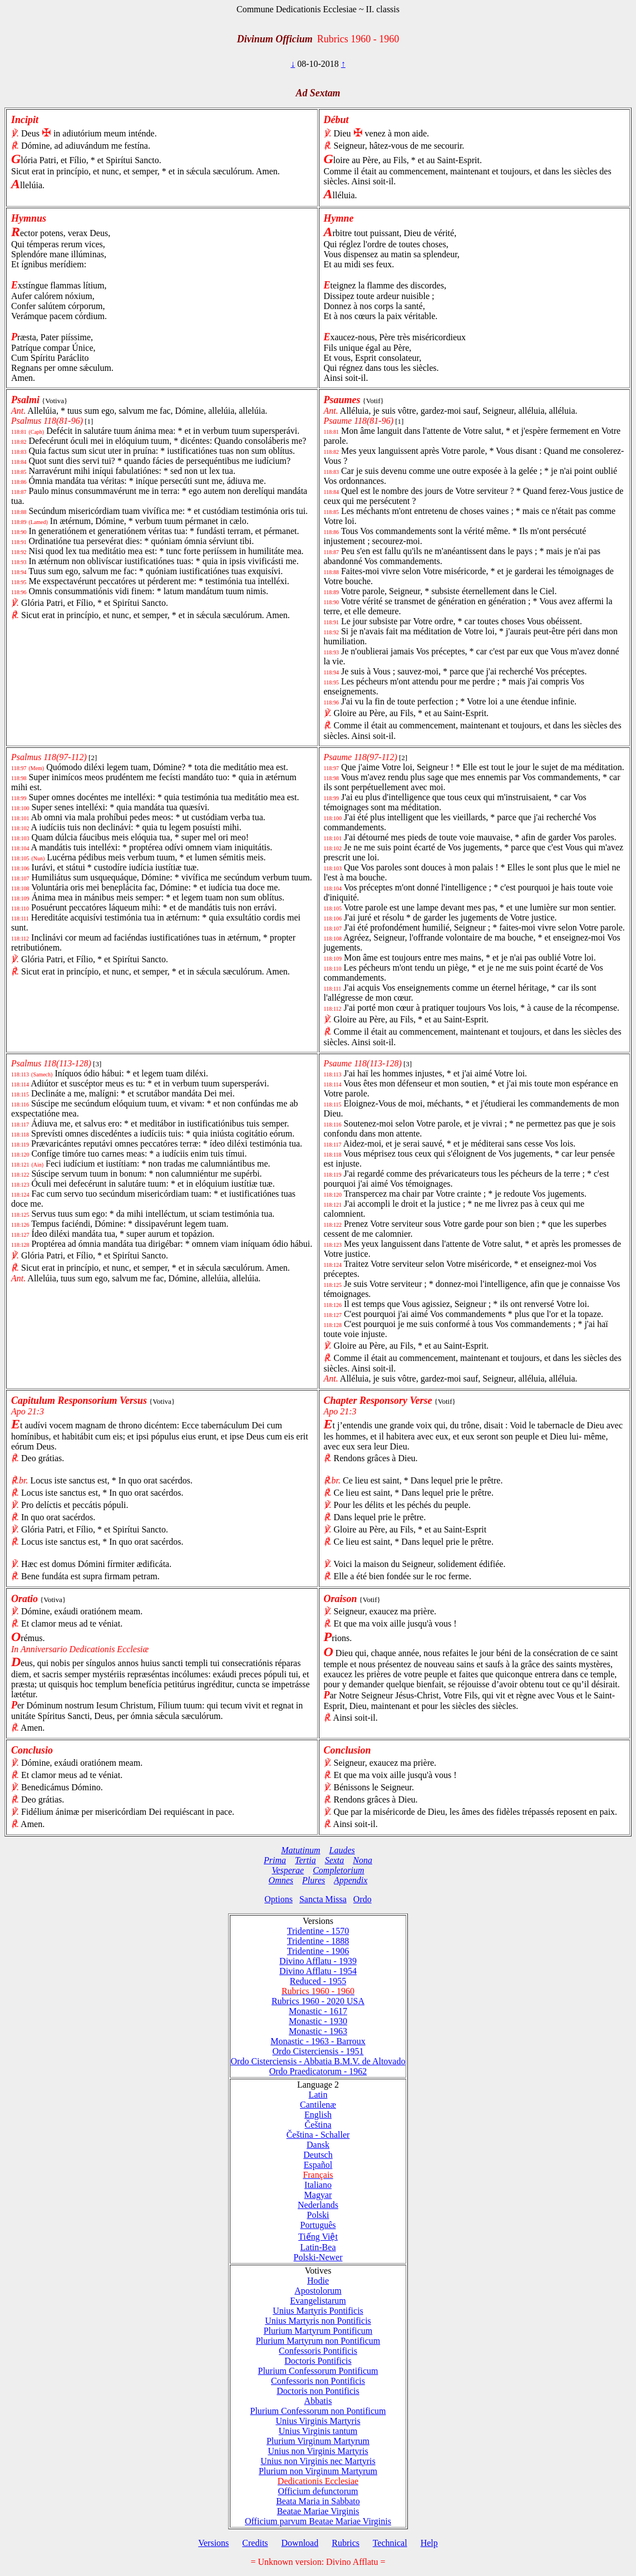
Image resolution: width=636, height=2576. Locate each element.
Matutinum (300, 1850)
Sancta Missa (323, 1899)
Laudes (341, 1850)
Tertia (305, 1860)
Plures (313, 1880)
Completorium (338, 1870)
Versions (213, 2543)
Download (300, 2543)
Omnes (281, 1880)
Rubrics (345, 2543)
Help (429, 2543)
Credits (255, 2543)
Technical (390, 2543)
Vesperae (288, 1870)
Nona (362, 1860)
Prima (275, 1860)
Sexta (334, 1860)
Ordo (362, 1899)
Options (278, 1899)
